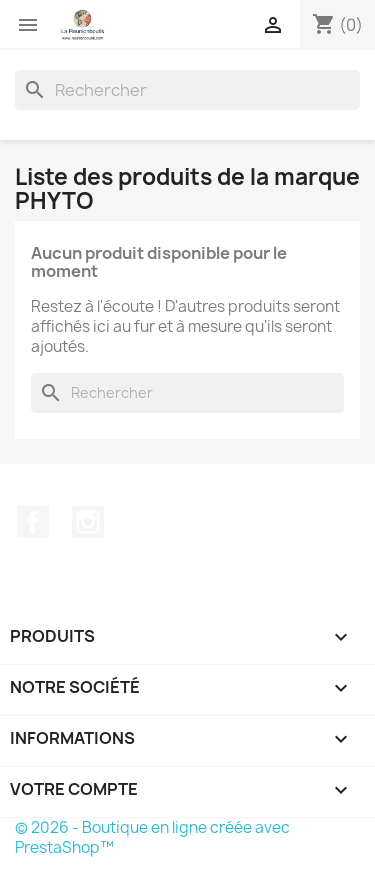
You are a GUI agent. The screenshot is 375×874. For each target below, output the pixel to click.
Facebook (33, 522)
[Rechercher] (187, 90)
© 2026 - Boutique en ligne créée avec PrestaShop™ (152, 837)
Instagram (88, 522)
